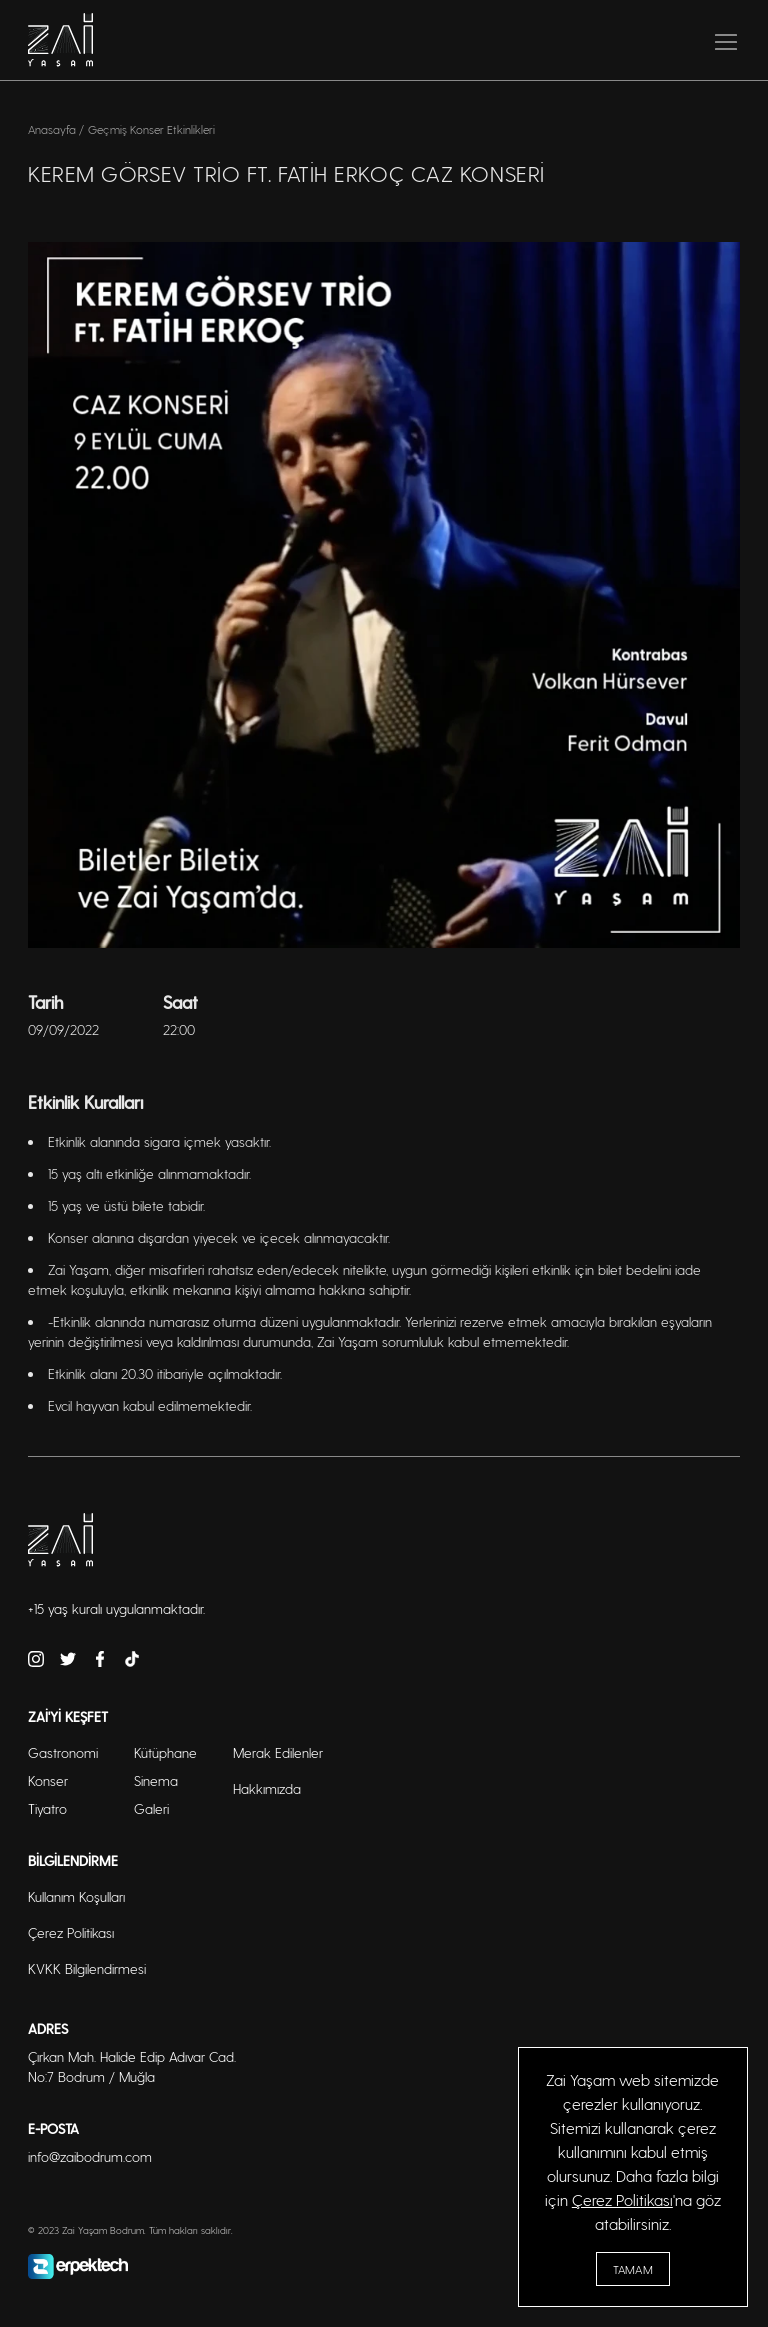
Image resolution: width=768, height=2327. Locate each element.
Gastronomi (63, 1752)
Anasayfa (53, 129)
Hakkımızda (267, 1788)
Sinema (156, 1780)
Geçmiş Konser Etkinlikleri (151, 129)
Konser (48, 1780)
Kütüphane (165, 1752)
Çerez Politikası (622, 2199)
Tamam (633, 2269)
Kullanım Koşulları (76, 1896)
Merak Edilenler (278, 1752)
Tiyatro (47, 1808)
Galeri (151, 1808)
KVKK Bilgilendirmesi (87, 1968)
